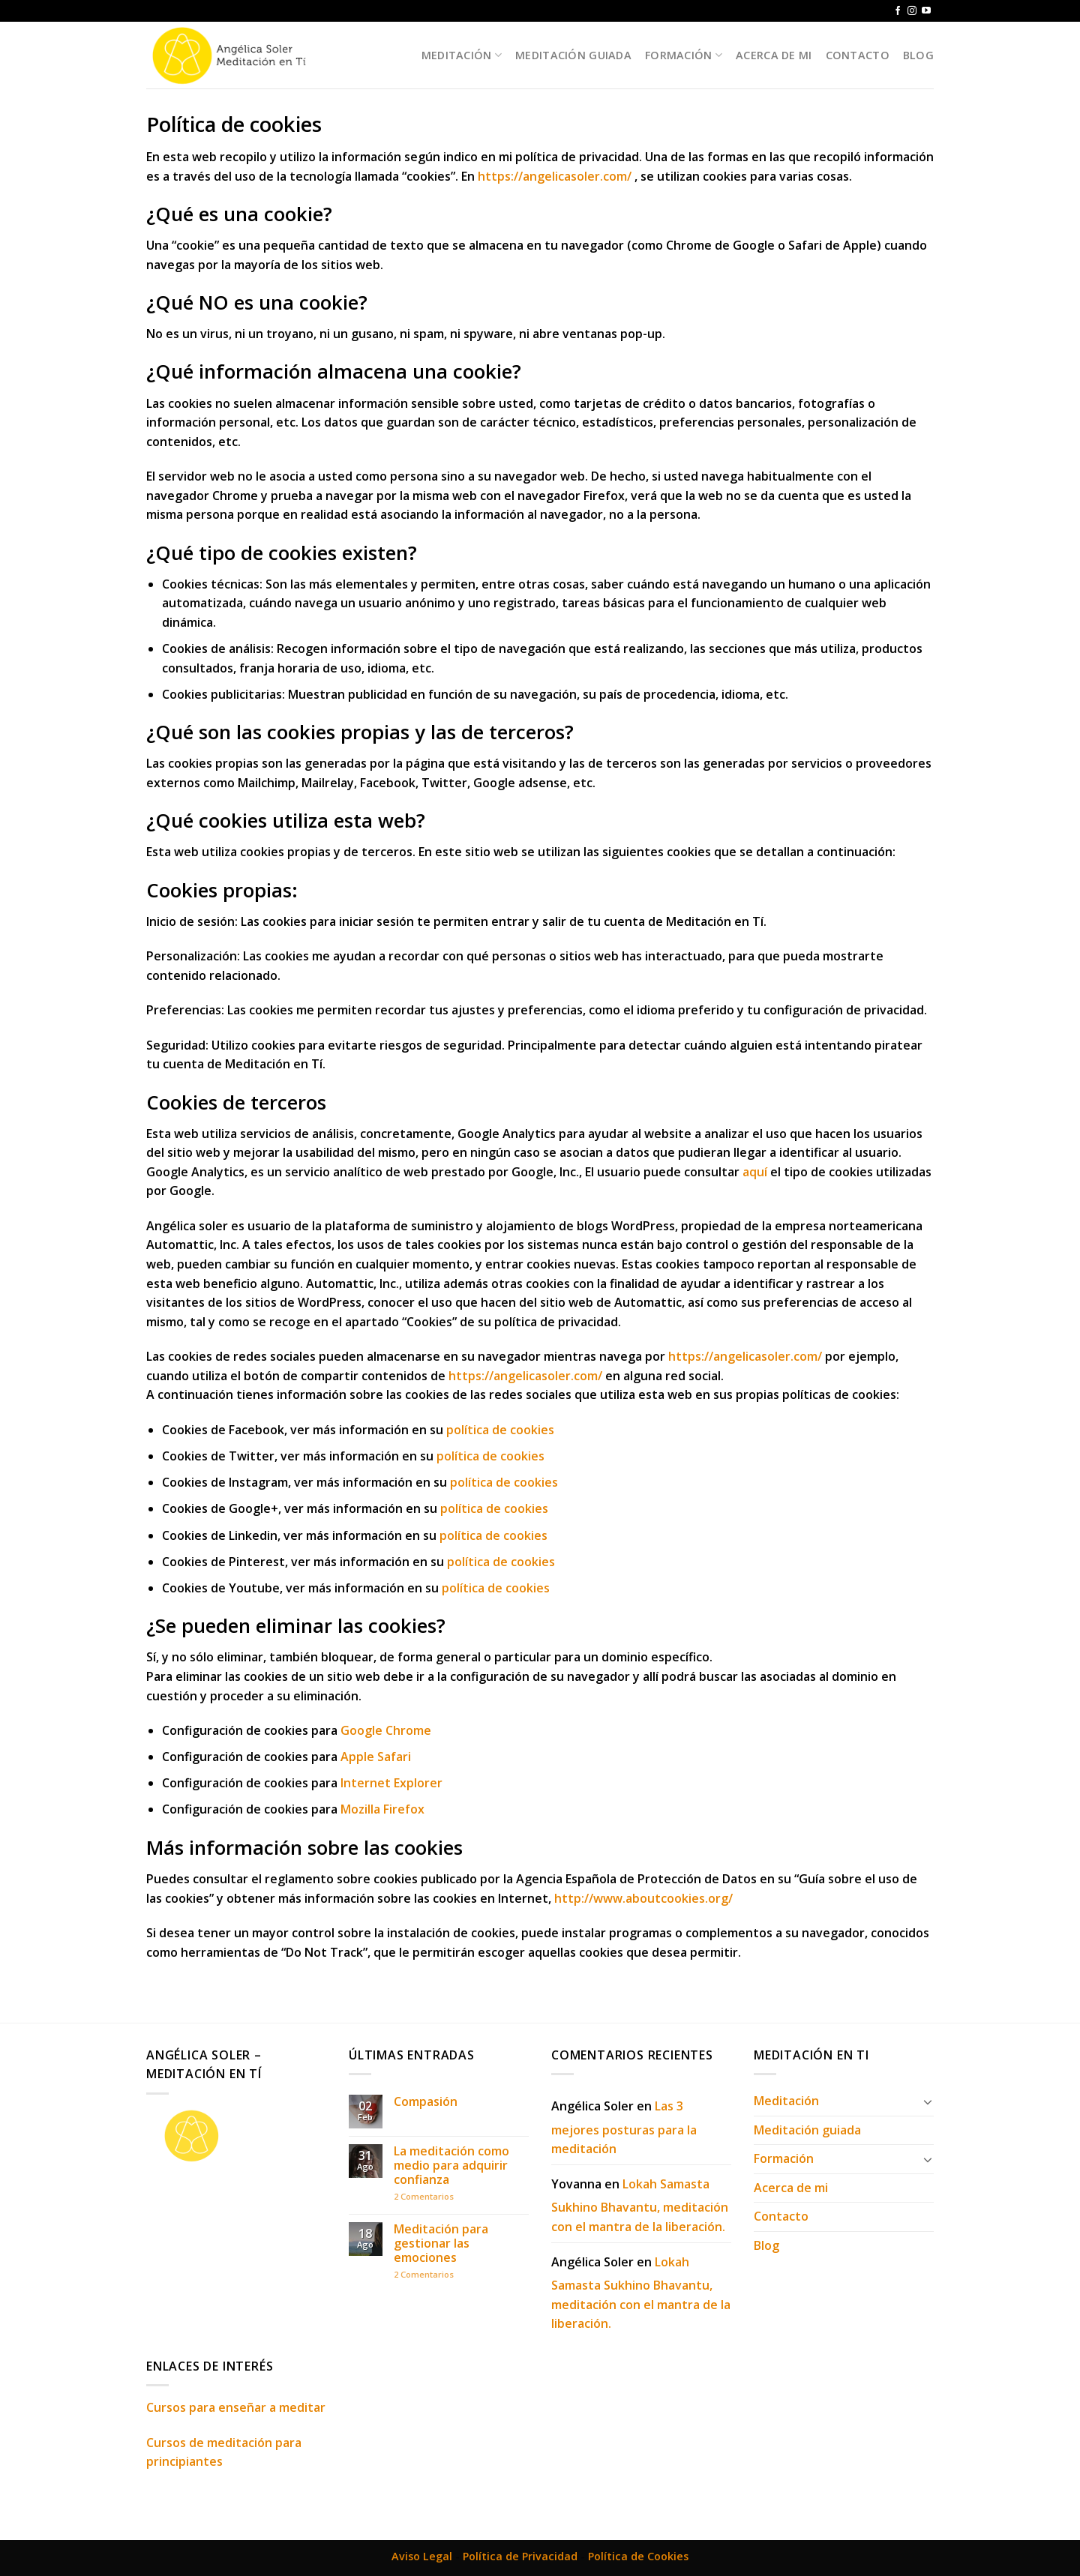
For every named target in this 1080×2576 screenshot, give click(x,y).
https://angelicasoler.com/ (555, 176)
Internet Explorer (391, 1783)
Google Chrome (385, 1730)
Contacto (858, 55)
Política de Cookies (638, 2556)
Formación (683, 55)
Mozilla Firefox (382, 1809)
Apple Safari (375, 1756)
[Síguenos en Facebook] (897, 11)
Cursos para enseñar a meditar (236, 2407)
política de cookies (500, 1429)
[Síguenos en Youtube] (926, 11)
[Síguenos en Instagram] (912, 11)
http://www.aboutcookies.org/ (643, 1898)
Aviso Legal (422, 2556)
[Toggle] (928, 2101)
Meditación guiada (573, 55)
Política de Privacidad (520, 2556)
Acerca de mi (774, 55)
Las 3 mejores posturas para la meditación (624, 2127)
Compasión (426, 2102)
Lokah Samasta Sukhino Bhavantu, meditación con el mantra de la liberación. (639, 2205)
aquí (754, 1172)
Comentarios (424, 2196)
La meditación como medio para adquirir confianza (451, 2166)
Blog (918, 55)
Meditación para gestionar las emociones (441, 2244)
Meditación (462, 55)
